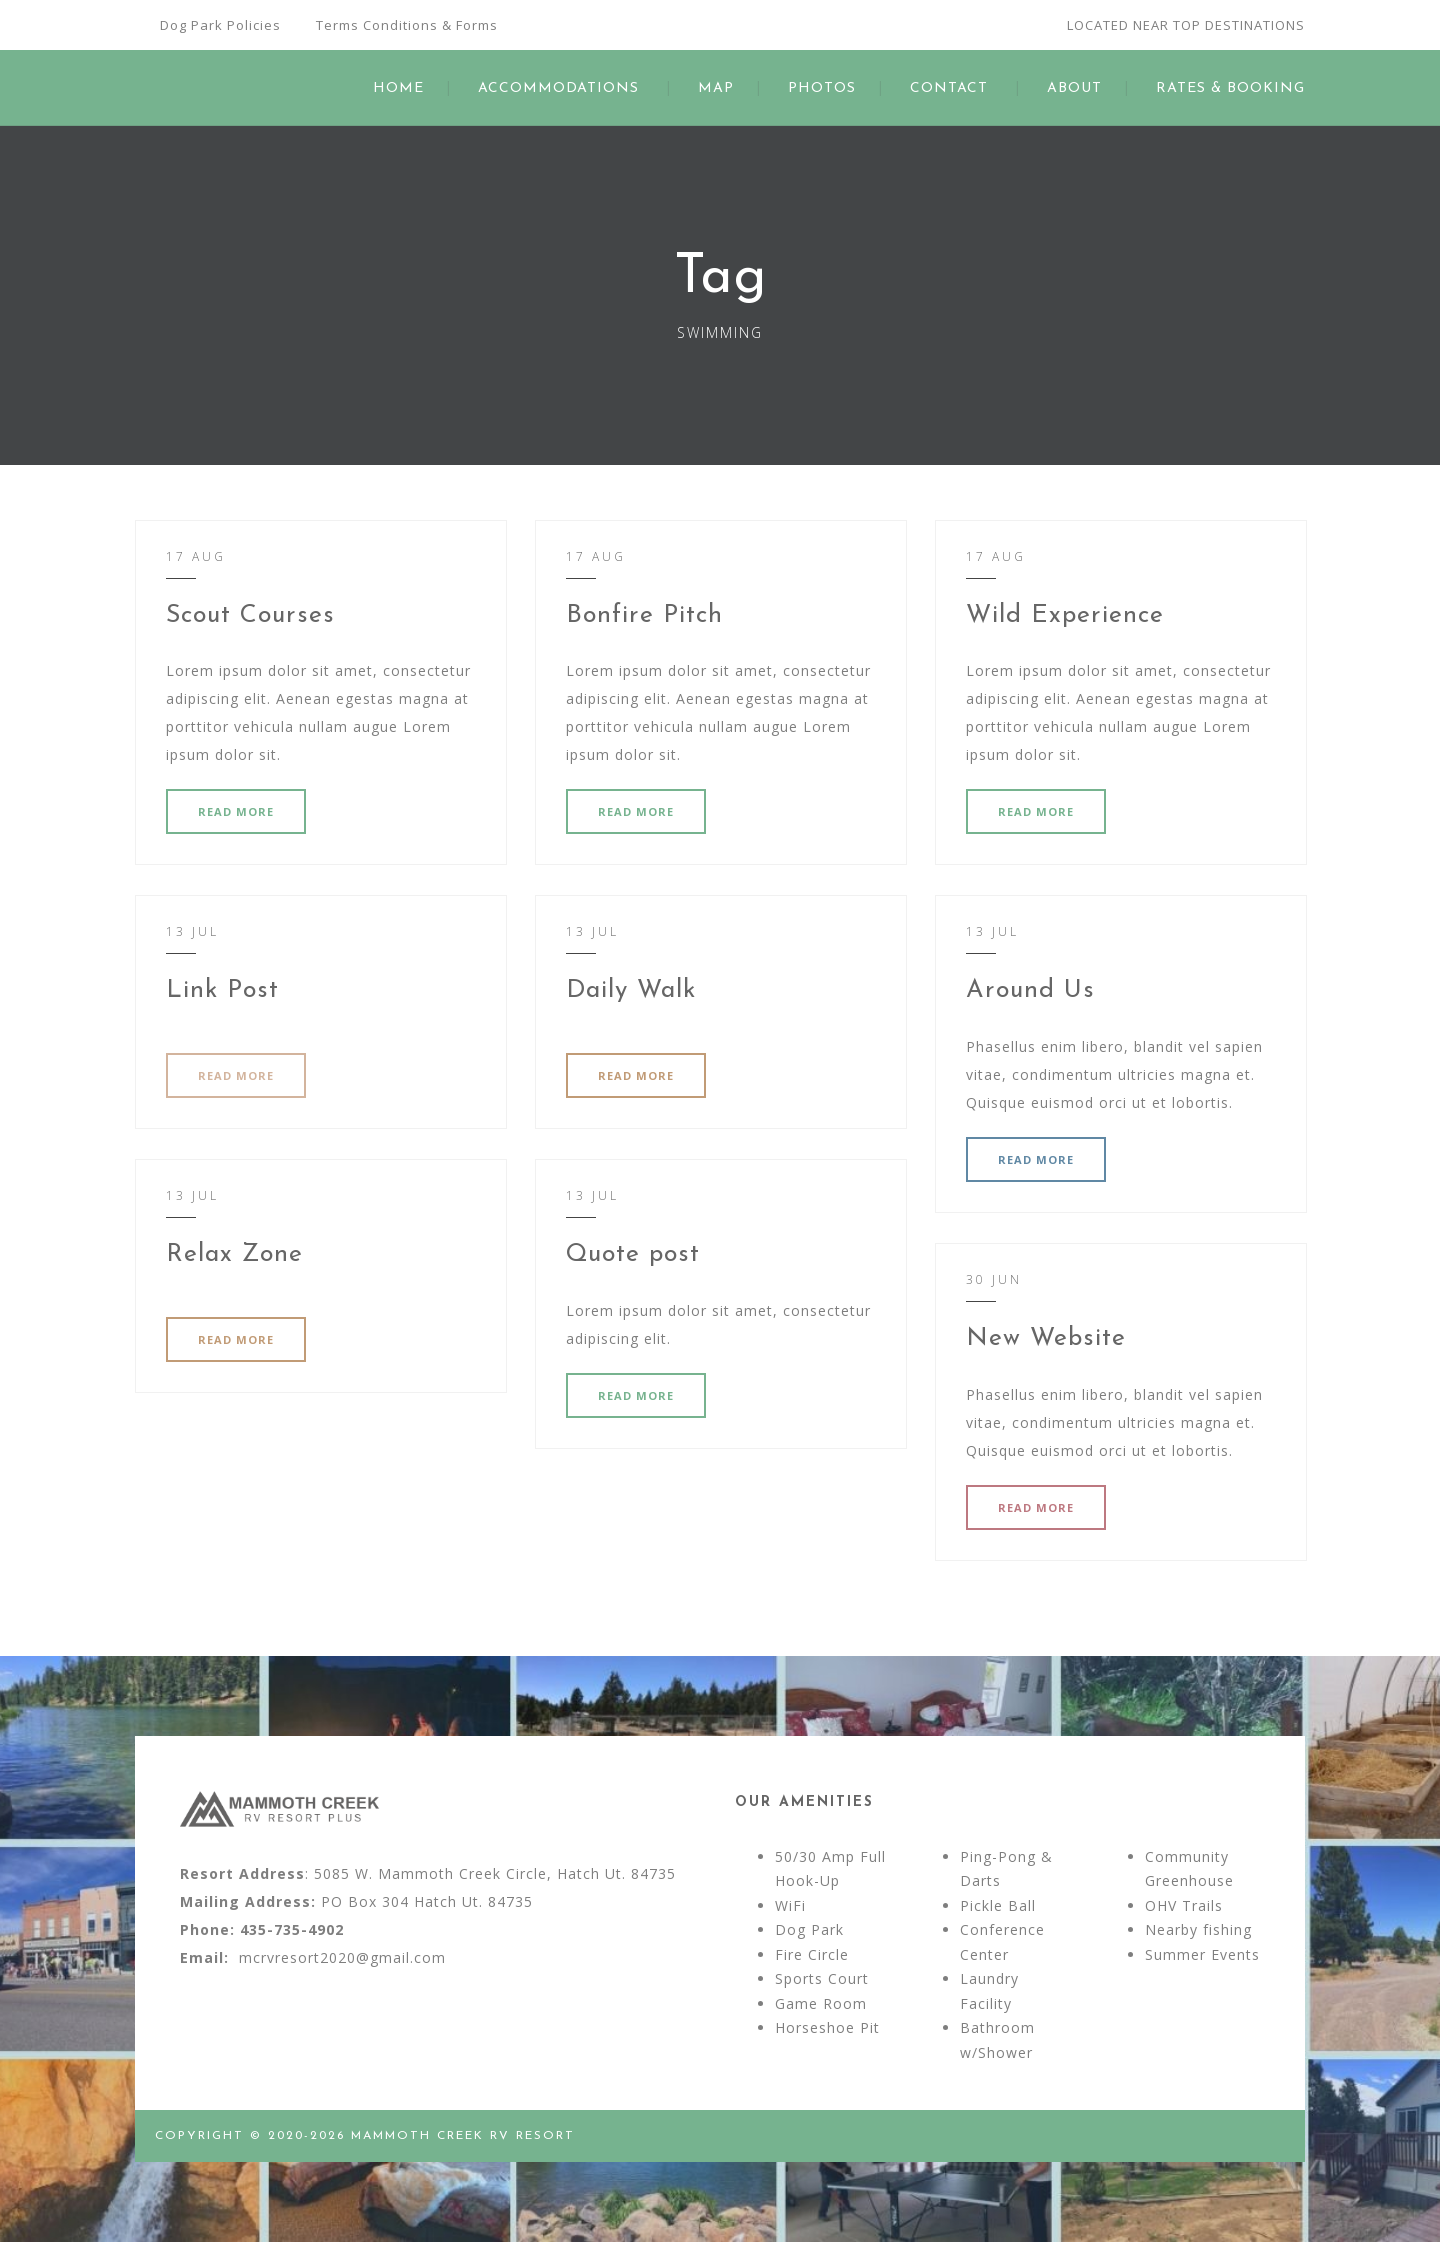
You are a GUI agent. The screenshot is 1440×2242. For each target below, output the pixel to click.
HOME (398, 88)
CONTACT (949, 88)
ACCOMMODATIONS (558, 88)
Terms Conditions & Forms (407, 25)
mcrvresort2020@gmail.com (342, 1957)
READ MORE (236, 811)
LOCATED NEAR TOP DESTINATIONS (1186, 25)
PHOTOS (822, 88)
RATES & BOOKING (1230, 88)
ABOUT (1074, 88)
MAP (716, 88)
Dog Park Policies (220, 25)
